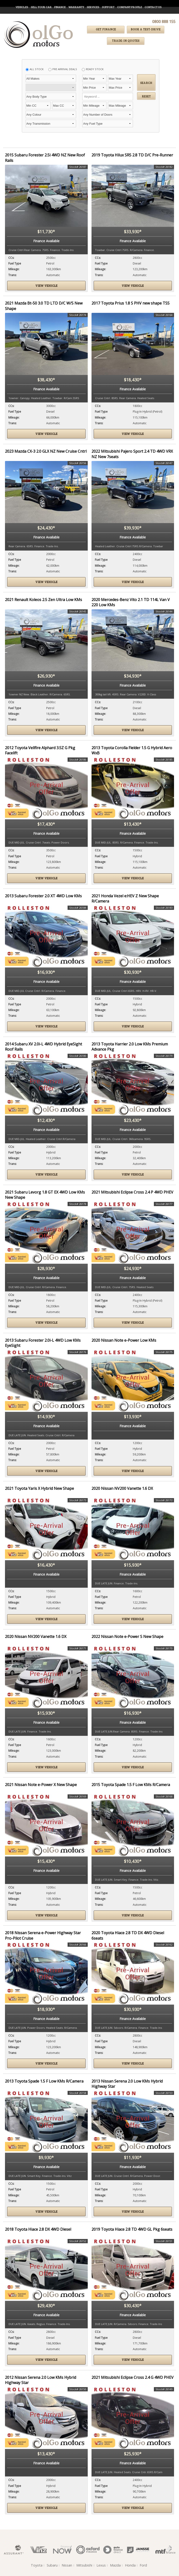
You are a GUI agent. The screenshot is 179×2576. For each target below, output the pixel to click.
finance (60, 7)
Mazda (115, 2565)
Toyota (36, 2565)
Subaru (52, 2565)
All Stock (37, 69)
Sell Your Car (41, 7)
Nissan (67, 2565)
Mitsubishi (84, 2565)
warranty (76, 7)
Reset (146, 96)
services (93, 7)
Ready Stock (95, 69)
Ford (143, 2565)
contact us (153, 7)
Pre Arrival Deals (64, 69)
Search (146, 83)
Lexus (101, 2565)
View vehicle (46, 285)
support (108, 7)
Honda (130, 2565)
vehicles (21, 7)
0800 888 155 (163, 21)
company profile (129, 7)
